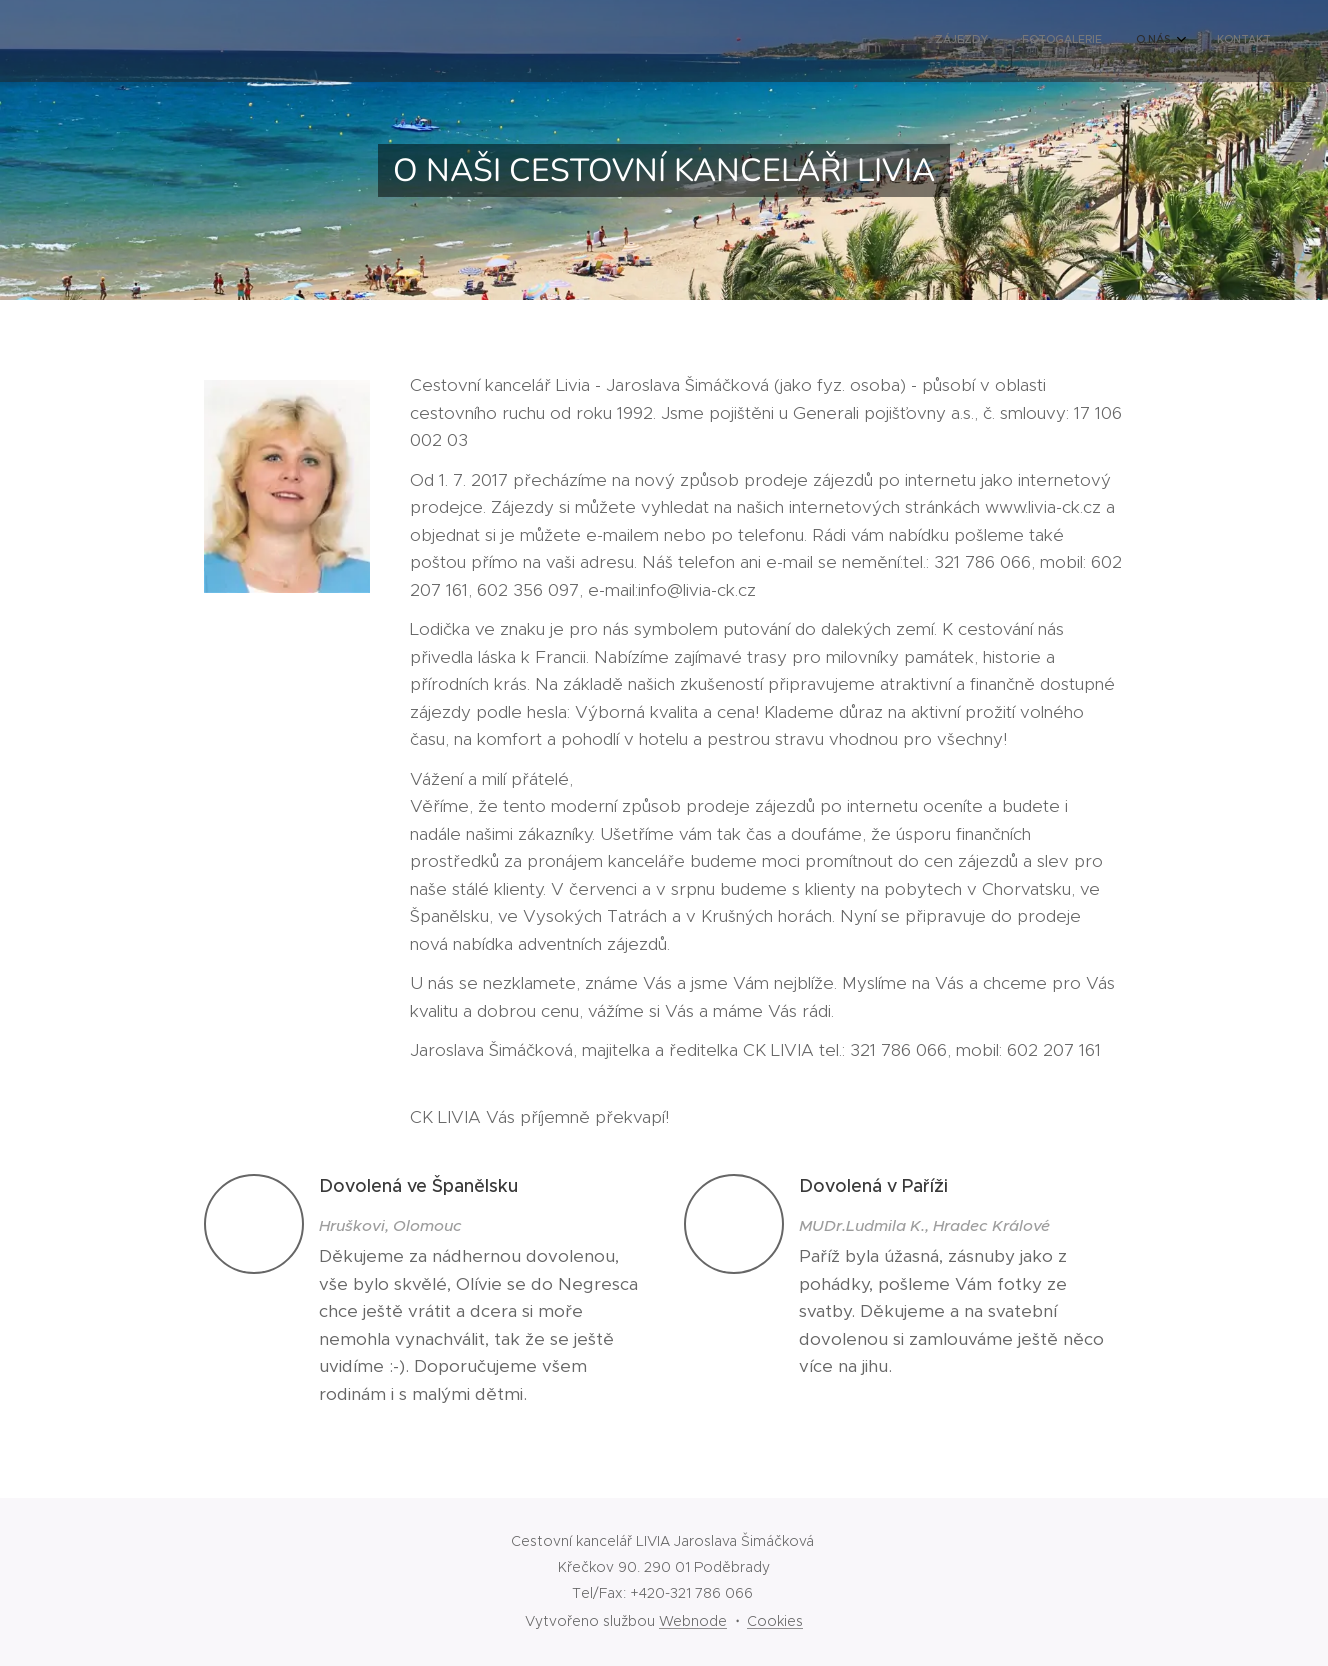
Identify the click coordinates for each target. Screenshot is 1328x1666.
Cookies (775, 1621)
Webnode (693, 1621)
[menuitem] (1156, 41)
